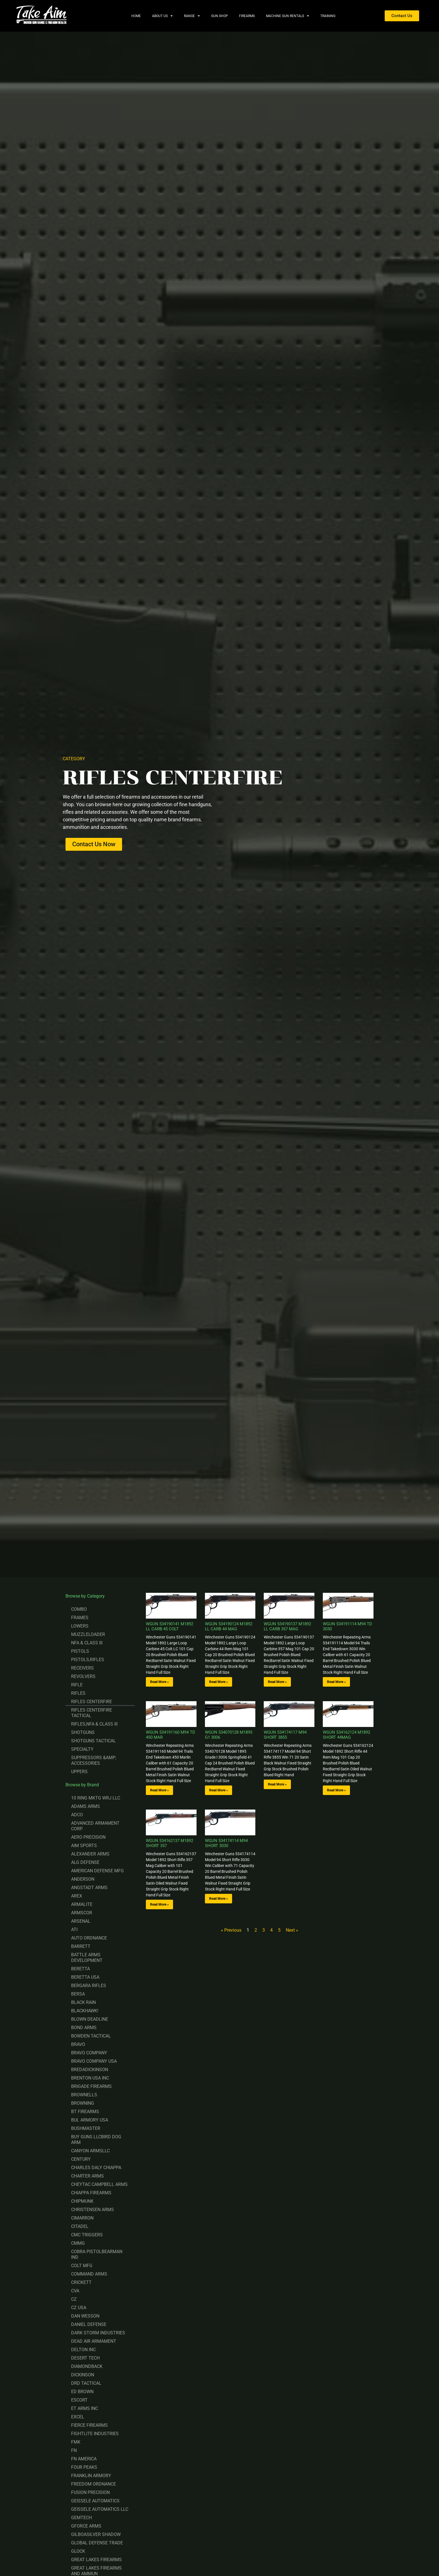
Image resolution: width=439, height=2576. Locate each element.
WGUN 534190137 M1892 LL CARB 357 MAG (287, 1626)
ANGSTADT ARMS (89, 1887)
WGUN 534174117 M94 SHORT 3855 (285, 1735)
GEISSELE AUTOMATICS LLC (99, 2509)
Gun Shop (219, 16)
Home (136, 16)
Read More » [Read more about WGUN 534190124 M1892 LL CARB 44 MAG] (218, 1682)
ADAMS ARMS (85, 1806)
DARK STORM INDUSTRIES (98, 2332)
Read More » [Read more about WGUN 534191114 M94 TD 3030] (336, 1682)
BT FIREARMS (85, 2111)
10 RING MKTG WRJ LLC (95, 1798)
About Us (162, 15)
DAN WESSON (85, 2316)
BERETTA (80, 1968)
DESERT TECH (85, 2358)
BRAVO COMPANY (89, 2052)
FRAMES (79, 1617)
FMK (75, 2442)
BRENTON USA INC (90, 2078)
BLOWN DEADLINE (89, 2019)
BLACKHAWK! (84, 2010)
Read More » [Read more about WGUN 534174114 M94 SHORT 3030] (218, 1899)
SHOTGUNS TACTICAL (93, 1740)
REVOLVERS (83, 1676)
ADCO (77, 1814)
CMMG (78, 2243)
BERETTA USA (85, 1977)
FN (74, 2450)
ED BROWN (82, 2391)
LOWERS (79, 1626)
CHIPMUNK (82, 2201)
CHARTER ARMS (87, 2176)
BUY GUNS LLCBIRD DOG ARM (96, 2139)
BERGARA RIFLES (88, 1985)
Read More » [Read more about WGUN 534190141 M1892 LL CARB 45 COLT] (159, 1682)
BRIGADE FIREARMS (91, 2086)
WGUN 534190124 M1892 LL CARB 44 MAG (228, 1626)
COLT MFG (81, 2265)
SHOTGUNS (83, 1732)
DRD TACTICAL (86, 2383)
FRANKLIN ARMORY (91, 2475)
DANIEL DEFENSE (88, 2324)
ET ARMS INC (84, 2408)
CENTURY (81, 2159)
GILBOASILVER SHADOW (96, 2534)
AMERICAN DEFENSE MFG (97, 1870)
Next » (292, 1930)
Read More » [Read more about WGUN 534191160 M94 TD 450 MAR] (159, 1790)
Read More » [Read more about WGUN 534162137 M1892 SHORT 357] (159, 1904)
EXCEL (77, 2416)
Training (327, 16)
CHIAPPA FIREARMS (91, 2192)
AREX (76, 1896)
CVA (75, 2290)
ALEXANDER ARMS (90, 1854)
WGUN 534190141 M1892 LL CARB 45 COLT (169, 1626)
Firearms (247, 16)
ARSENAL (80, 1921)
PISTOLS (80, 1651)
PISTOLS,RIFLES (87, 1659)
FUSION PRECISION (90, 2492)
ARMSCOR (81, 1912)
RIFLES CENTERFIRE (91, 1701)
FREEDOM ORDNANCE (93, 2484)
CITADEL (79, 2226)
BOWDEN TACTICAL (91, 2036)
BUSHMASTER (85, 2128)
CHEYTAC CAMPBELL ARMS (99, 2184)
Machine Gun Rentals (287, 15)
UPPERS (79, 1771)
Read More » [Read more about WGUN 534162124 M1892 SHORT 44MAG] (336, 1790)
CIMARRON (82, 2218)
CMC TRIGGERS (87, 2234)
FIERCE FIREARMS (89, 2425)
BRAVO (78, 2044)
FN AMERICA (84, 2458)
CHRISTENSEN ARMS (92, 2209)
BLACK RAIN (83, 2002)
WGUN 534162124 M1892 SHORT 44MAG (346, 1735)
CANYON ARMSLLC (90, 2150)
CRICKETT (81, 2282)
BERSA (78, 1994)
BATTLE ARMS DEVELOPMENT (86, 1957)
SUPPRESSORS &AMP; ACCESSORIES (93, 1760)
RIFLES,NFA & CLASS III (94, 1724)
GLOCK (78, 2551)
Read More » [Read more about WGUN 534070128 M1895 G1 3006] (218, 1790)
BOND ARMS (84, 2027)
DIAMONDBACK (86, 2366)
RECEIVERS (82, 1668)
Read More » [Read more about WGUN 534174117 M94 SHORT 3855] (277, 1784)
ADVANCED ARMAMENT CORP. (95, 1825)
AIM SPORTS (84, 1845)
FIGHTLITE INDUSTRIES (95, 2433)
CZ (74, 2299)
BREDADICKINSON (89, 2069)
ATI (74, 1929)
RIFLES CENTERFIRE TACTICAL (91, 1712)
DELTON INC (83, 2349)
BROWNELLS (84, 2094)
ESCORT (79, 2400)
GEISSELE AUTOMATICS (95, 2500)
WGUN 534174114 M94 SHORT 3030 (226, 1843)
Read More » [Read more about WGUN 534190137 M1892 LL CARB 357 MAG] (277, 1682)
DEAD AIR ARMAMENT (93, 2341)
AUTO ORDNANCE (89, 1938)
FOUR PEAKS (84, 2467)
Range (192, 15)
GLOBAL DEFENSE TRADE (97, 2542)
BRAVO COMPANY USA (94, 2061)
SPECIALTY (82, 1749)
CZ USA (78, 2307)
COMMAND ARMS (89, 2274)
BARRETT (80, 1946)
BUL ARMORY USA (89, 2120)
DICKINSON (82, 2374)
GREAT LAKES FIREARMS (96, 2559)
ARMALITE (81, 1904)
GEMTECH (81, 2517)
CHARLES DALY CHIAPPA (96, 2167)
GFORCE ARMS (86, 2526)
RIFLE (77, 1684)
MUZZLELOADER (88, 1634)
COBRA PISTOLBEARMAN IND (96, 2254)
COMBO (79, 1609)
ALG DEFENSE (85, 1862)
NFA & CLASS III (86, 1642)
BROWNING (82, 2103)
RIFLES (78, 1693)
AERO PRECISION (88, 1837)
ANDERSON (82, 1879)
